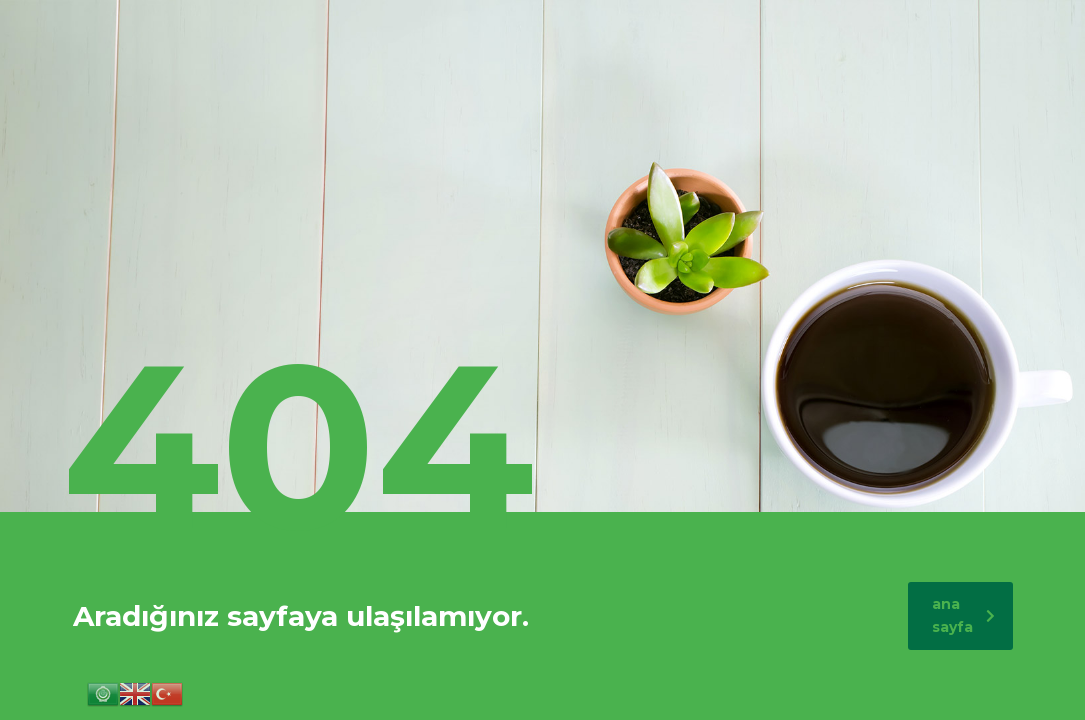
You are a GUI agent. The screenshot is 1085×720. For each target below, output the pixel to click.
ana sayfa (963, 615)
